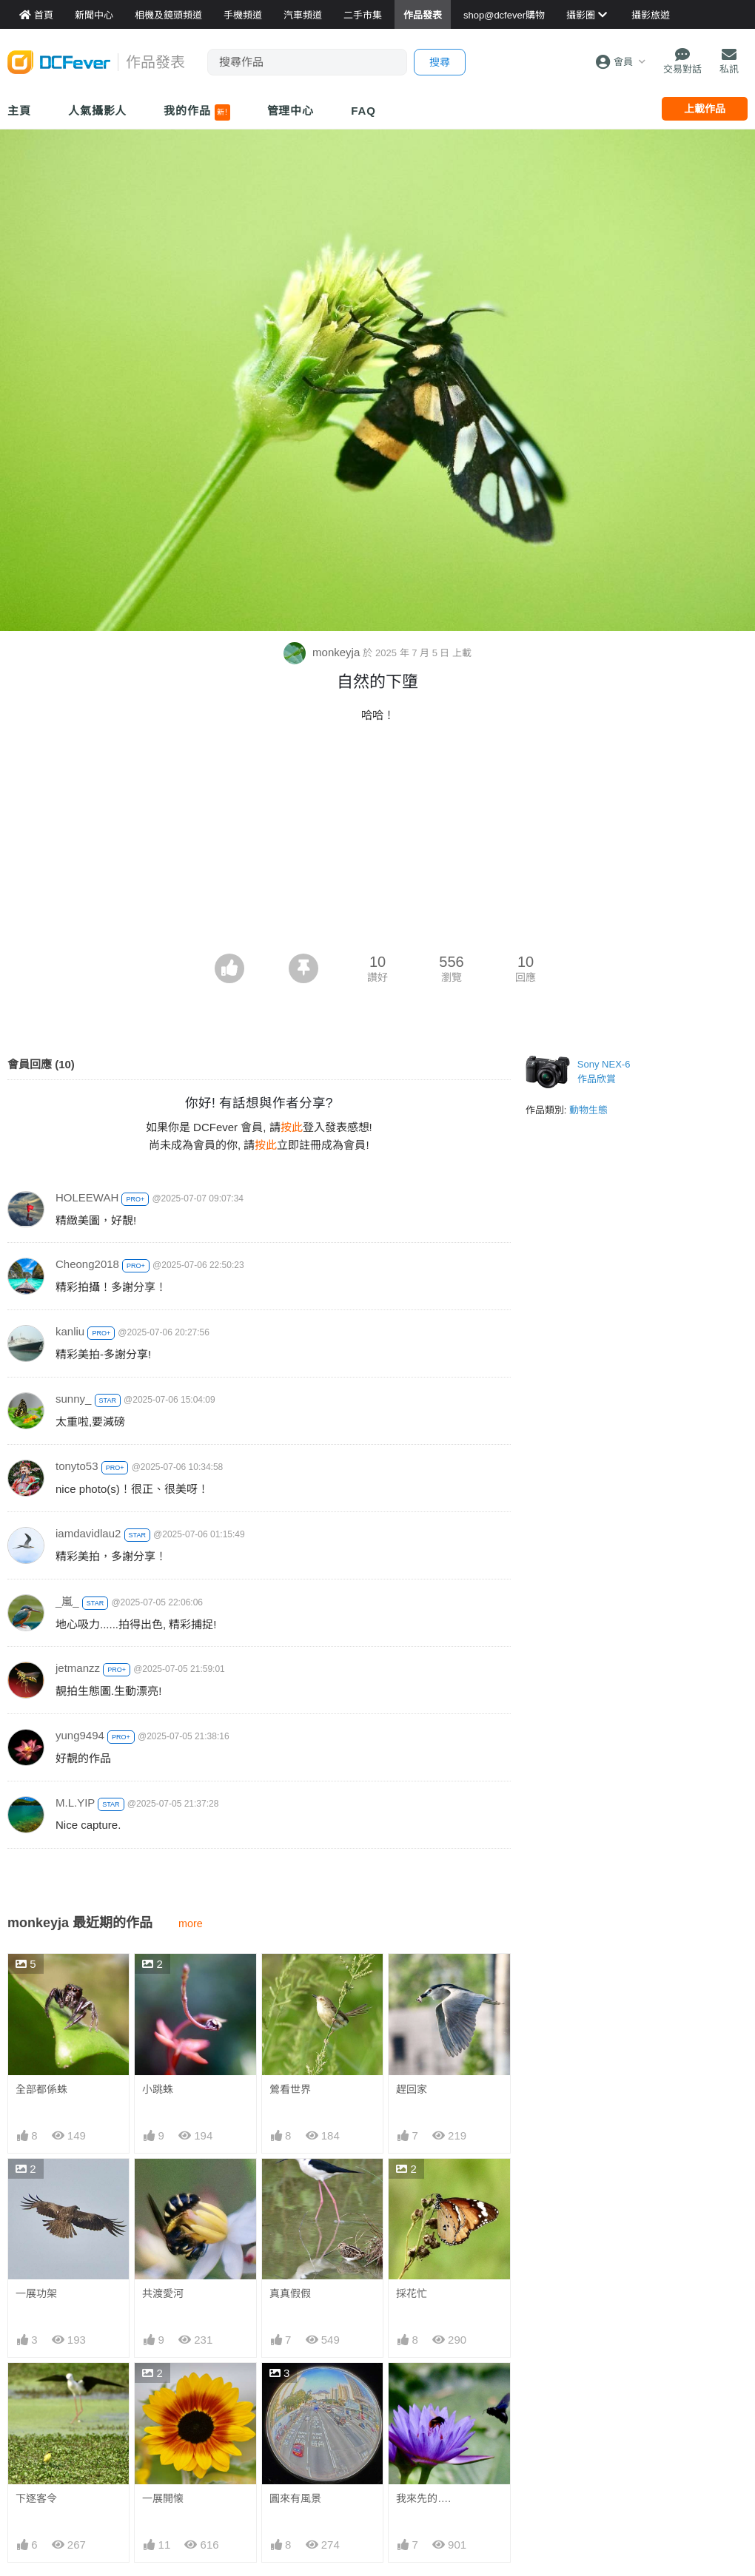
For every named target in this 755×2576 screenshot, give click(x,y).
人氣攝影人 (97, 110)
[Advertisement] (377, 842)
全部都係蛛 (41, 2089)
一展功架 (36, 2293)
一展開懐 (163, 2498)
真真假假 (290, 2293)
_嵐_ (67, 1601)
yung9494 (80, 1735)
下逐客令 (36, 2498)
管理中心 (291, 110)
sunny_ (73, 1398)
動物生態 (588, 1110)
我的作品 (196, 112)
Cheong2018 (87, 1264)
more (190, 1923)
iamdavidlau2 (88, 1533)
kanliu (70, 1331)
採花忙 (411, 2293)
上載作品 (704, 109)
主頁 (19, 110)
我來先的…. (423, 2498)
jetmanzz (78, 1668)
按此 (292, 1127)
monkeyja (323, 652)
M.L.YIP (75, 1802)
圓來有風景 (295, 2498)
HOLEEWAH (87, 1197)
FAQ (363, 110)
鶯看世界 (290, 2089)
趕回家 (411, 2089)
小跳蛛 (157, 2089)
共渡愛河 (163, 2293)
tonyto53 (77, 1466)
